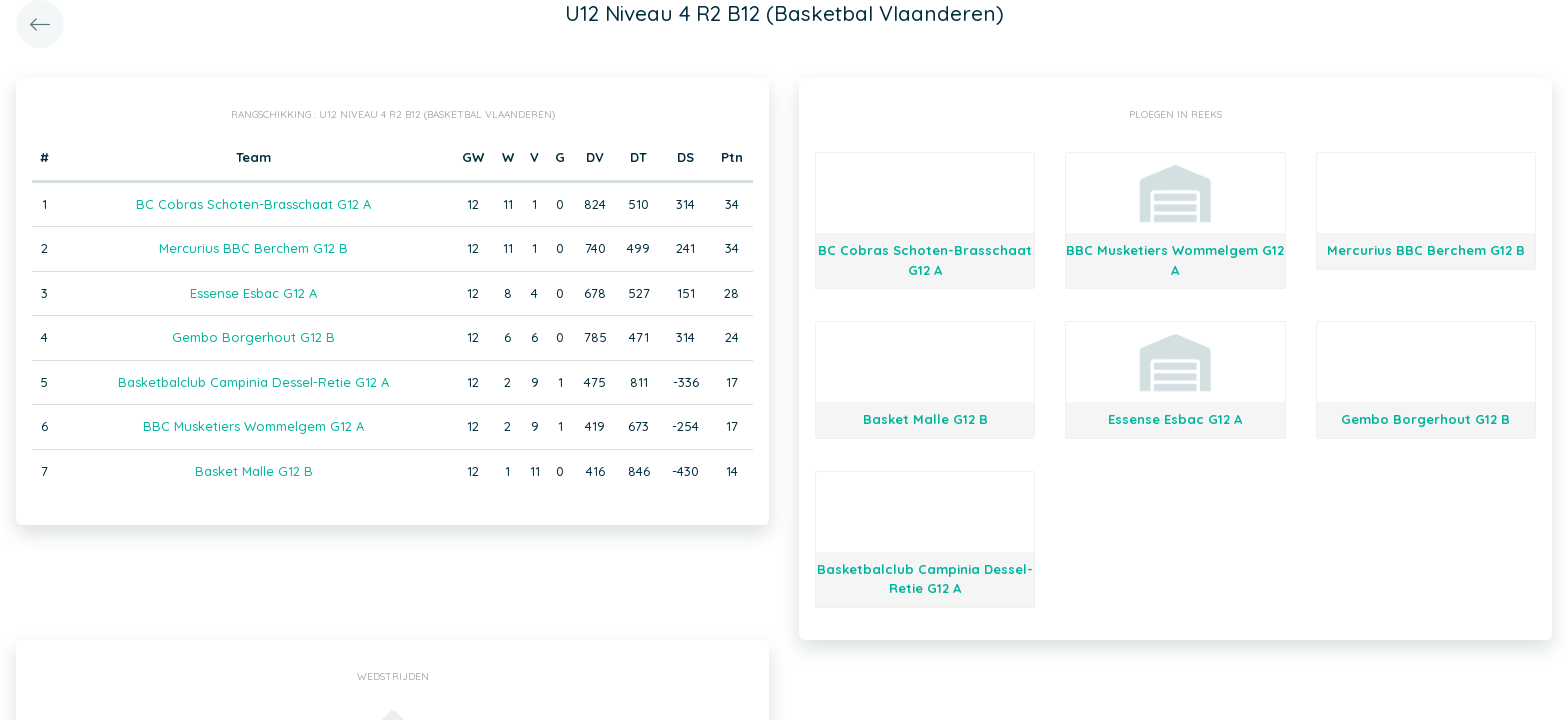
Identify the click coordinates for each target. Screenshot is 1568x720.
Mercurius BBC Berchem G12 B (253, 248)
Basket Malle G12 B (254, 471)
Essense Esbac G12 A (253, 293)
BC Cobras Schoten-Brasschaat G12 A (253, 204)
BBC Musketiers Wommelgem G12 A (253, 426)
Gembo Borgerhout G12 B (253, 337)
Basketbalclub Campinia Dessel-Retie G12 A (253, 382)
